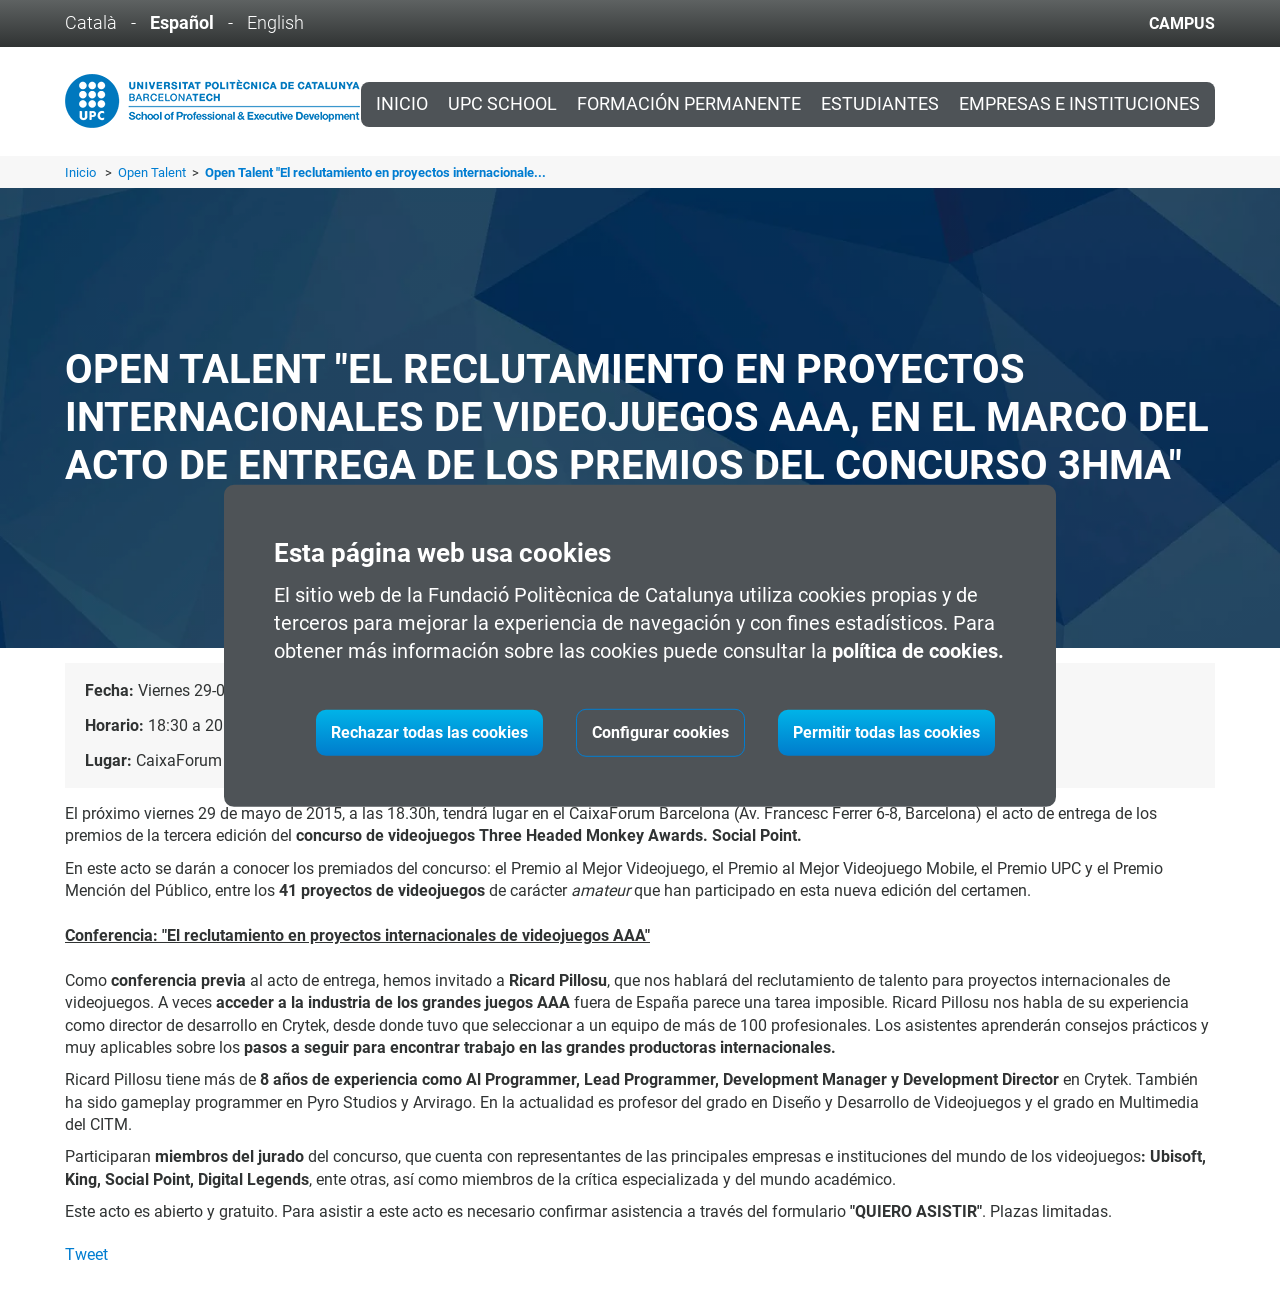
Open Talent (153, 172)
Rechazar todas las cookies (429, 732)
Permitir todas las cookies (886, 732)
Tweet (86, 1254)
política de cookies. (918, 651)
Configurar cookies (660, 732)
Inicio (402, 104)
